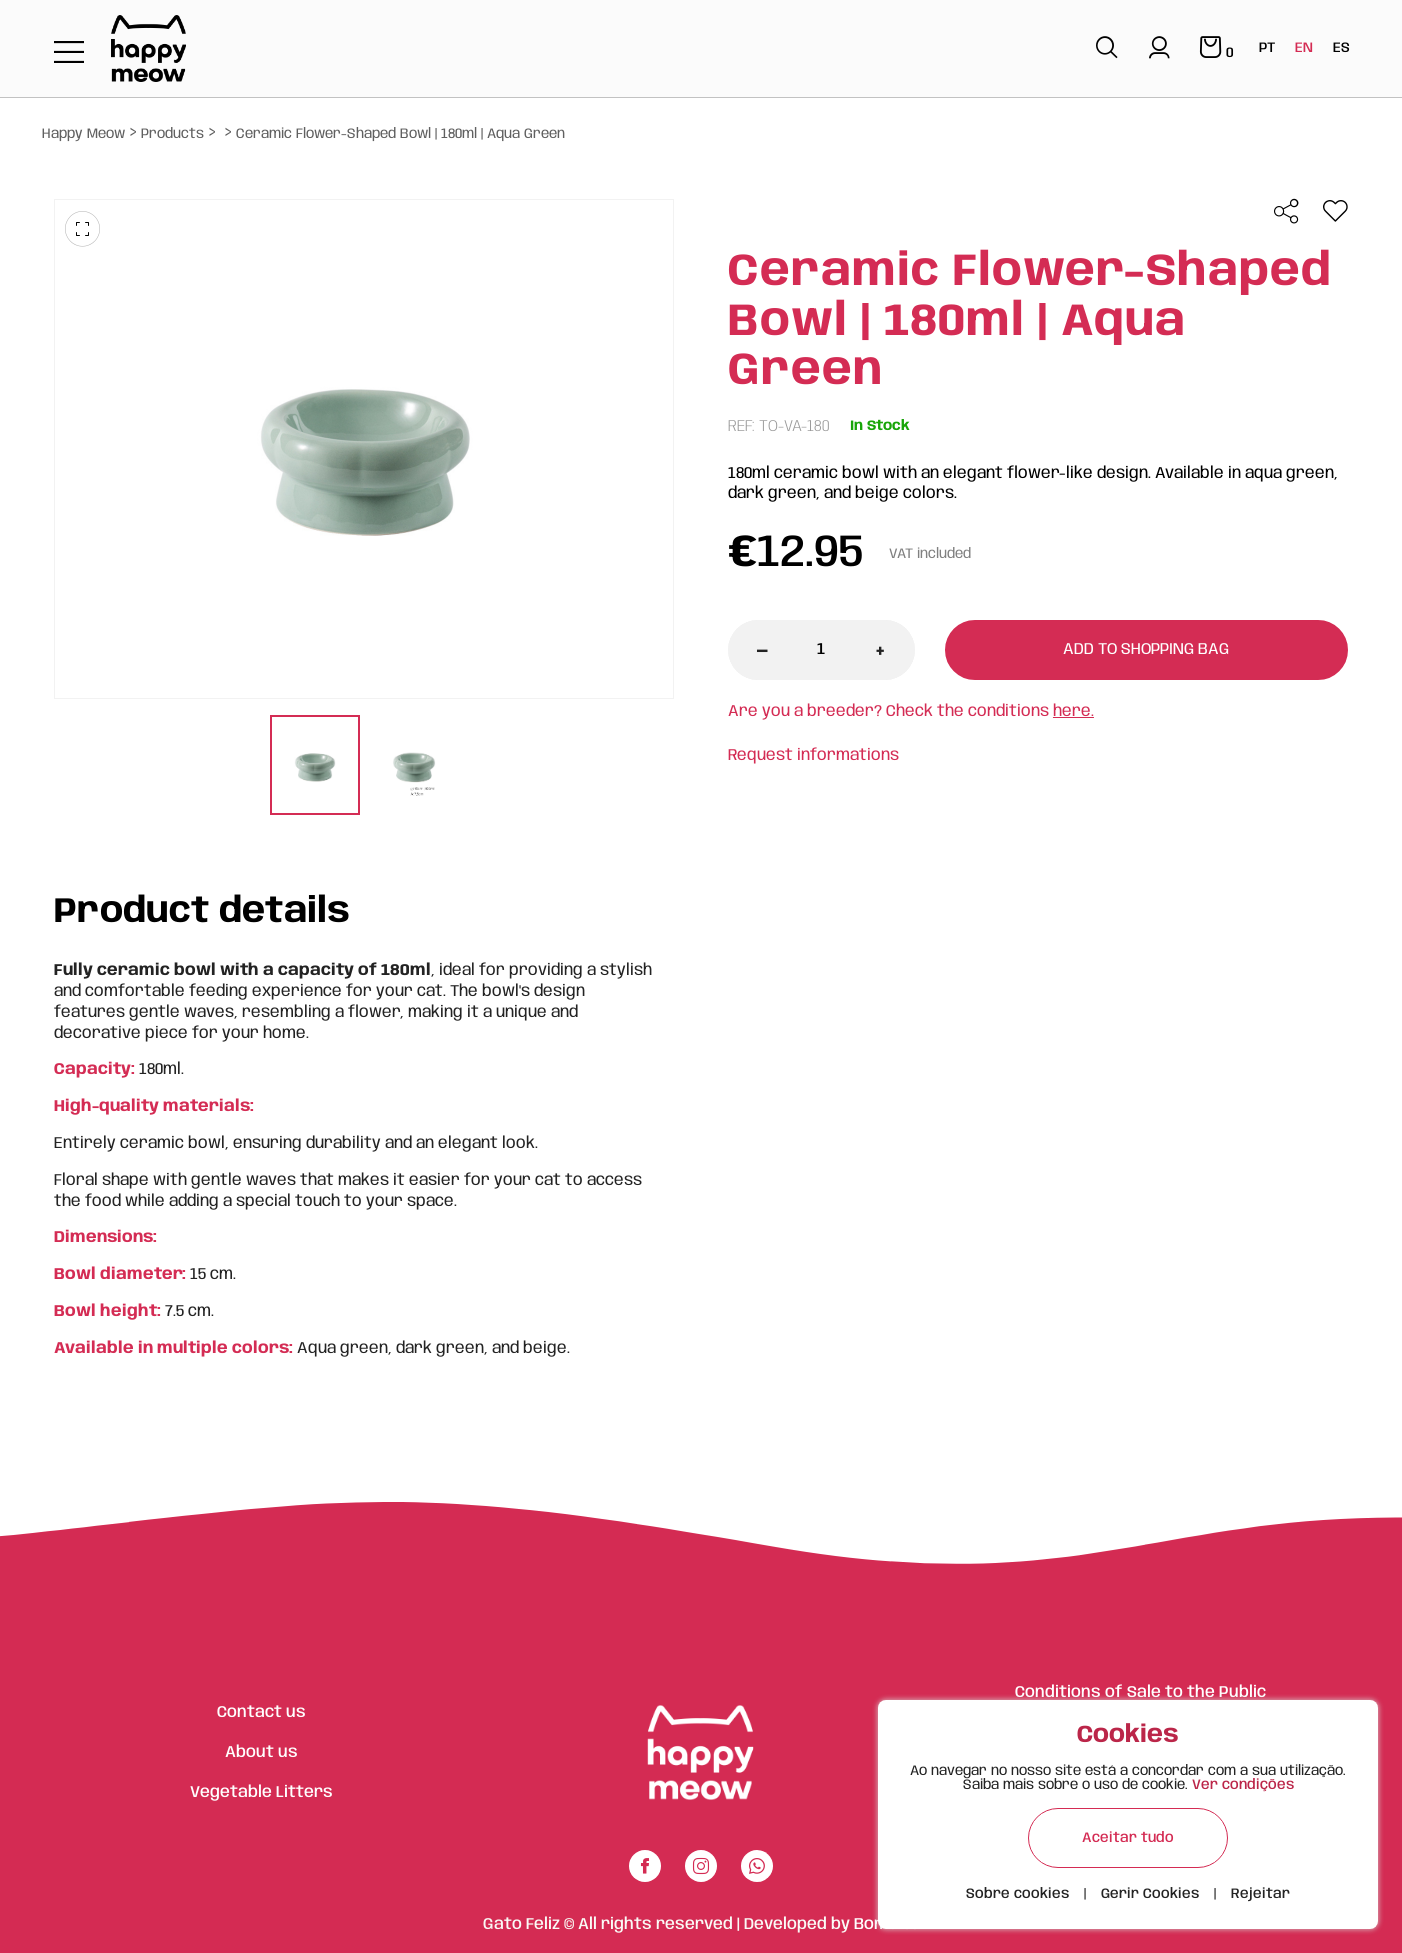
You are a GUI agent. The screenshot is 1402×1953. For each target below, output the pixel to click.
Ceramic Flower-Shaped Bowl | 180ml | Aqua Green (400, 134)
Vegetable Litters (261, 1792)
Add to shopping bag (1146, 649)
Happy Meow (83, 134)
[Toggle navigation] (69, 53)
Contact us (261, 1712)
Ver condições (1243, 1785)
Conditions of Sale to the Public (1140, 1692)
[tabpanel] (314, 767)
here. (1073, 711)
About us (261, 1752)
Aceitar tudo (1128, 1838)
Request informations (813, 755)
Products (172, 134)
